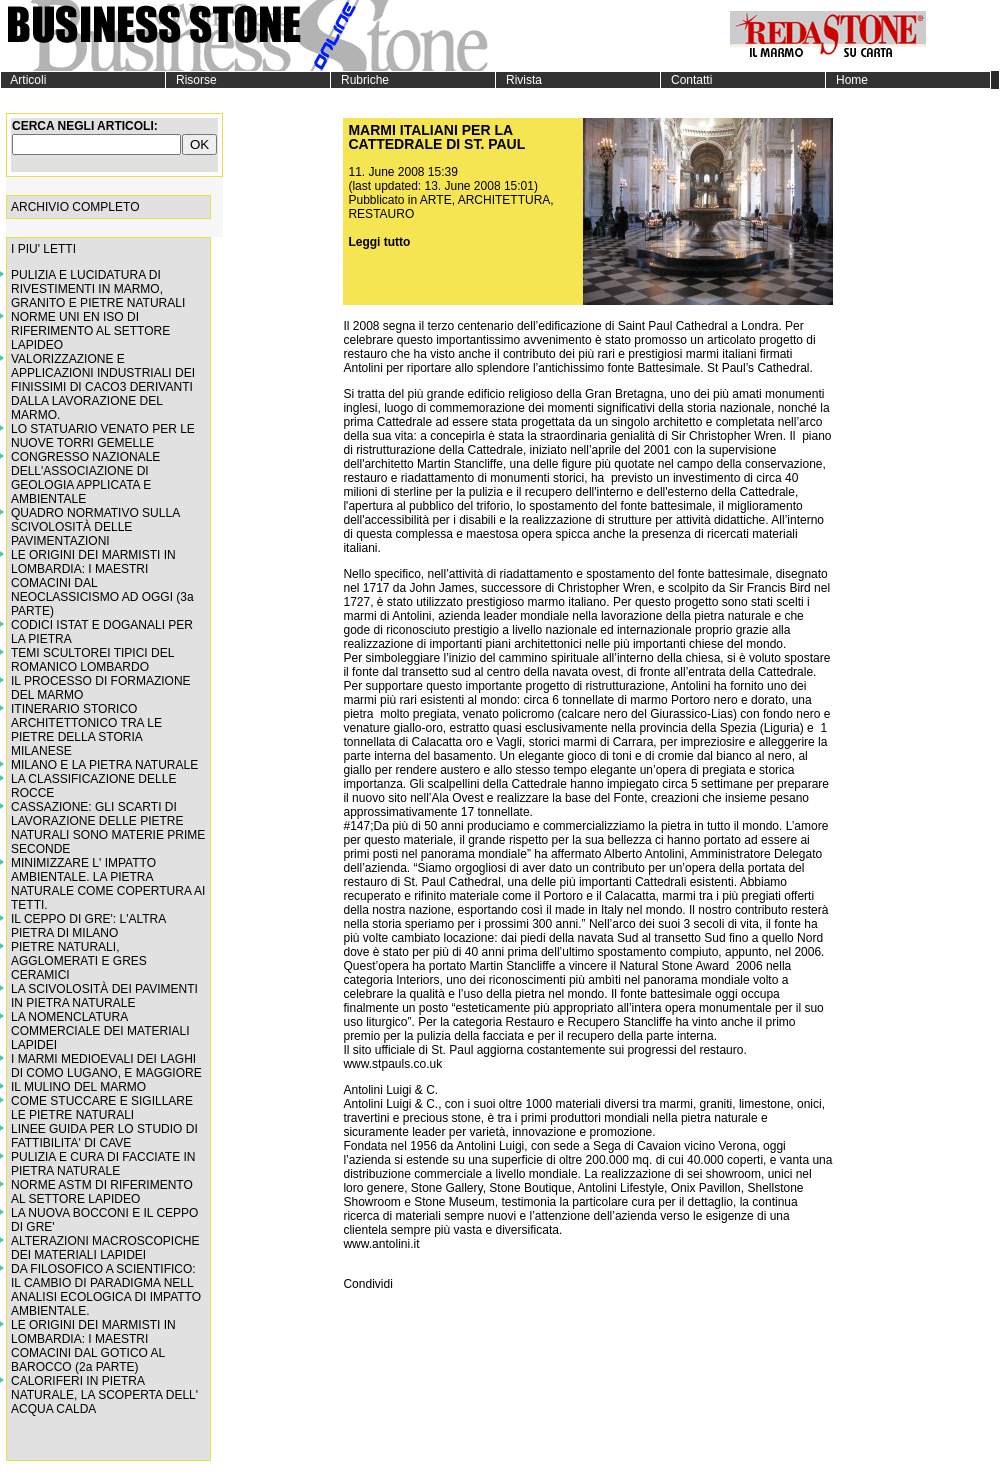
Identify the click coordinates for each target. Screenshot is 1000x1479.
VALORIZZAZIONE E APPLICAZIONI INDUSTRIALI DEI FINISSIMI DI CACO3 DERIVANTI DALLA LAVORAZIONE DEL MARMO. (103, 387)
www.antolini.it (381, 1244)
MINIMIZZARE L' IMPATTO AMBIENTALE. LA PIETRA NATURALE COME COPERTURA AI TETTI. (108, 884)
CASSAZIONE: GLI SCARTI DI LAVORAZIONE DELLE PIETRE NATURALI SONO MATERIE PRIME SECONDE (108, 828)
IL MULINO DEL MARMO (78, 1087)
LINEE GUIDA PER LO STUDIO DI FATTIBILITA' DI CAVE (104, 1136)
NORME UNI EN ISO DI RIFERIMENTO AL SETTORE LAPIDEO (90, 331)
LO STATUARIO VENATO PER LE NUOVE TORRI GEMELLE (103, 436)
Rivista (519, 80)
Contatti (686, 80)
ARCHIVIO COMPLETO (75, 207)
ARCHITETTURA (504, 200)
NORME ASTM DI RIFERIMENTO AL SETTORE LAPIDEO (102, 1192)
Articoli (23, 80)
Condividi (367, 1284)
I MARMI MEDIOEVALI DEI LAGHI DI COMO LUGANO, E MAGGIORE (106, 1066)
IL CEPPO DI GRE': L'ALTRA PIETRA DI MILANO (88, 926)
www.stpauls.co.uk (392, 1064)
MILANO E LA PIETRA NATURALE (104, 765)
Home (847, 80)
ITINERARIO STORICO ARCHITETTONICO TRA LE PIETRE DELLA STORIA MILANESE (86, 730)
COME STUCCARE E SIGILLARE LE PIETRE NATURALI (102, 1108)
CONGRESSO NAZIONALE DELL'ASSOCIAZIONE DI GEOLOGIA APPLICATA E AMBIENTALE (85, 478)
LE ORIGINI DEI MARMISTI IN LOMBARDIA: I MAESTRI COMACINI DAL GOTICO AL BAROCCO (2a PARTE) (93, 1346)
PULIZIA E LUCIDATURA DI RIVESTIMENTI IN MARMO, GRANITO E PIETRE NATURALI (98, 289)
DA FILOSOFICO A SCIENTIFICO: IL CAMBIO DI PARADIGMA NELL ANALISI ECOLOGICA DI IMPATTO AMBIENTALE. (106, 1290)
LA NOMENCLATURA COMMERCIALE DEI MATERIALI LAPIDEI (100, 1031)
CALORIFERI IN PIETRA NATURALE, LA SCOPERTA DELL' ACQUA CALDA (104, 1395)
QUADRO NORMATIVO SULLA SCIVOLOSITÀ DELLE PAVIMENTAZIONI (95, 527)
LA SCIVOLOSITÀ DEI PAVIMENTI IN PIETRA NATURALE (104, 996)
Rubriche (360, 80)
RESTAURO (381, 214)
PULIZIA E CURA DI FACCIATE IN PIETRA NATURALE (103, 1164)
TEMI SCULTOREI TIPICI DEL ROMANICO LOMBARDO (92, 660)
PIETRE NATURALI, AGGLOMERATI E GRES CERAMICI (79, 961)
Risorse (191, 80)
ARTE (436, 200)
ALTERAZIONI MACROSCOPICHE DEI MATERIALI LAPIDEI (105, 1248)
